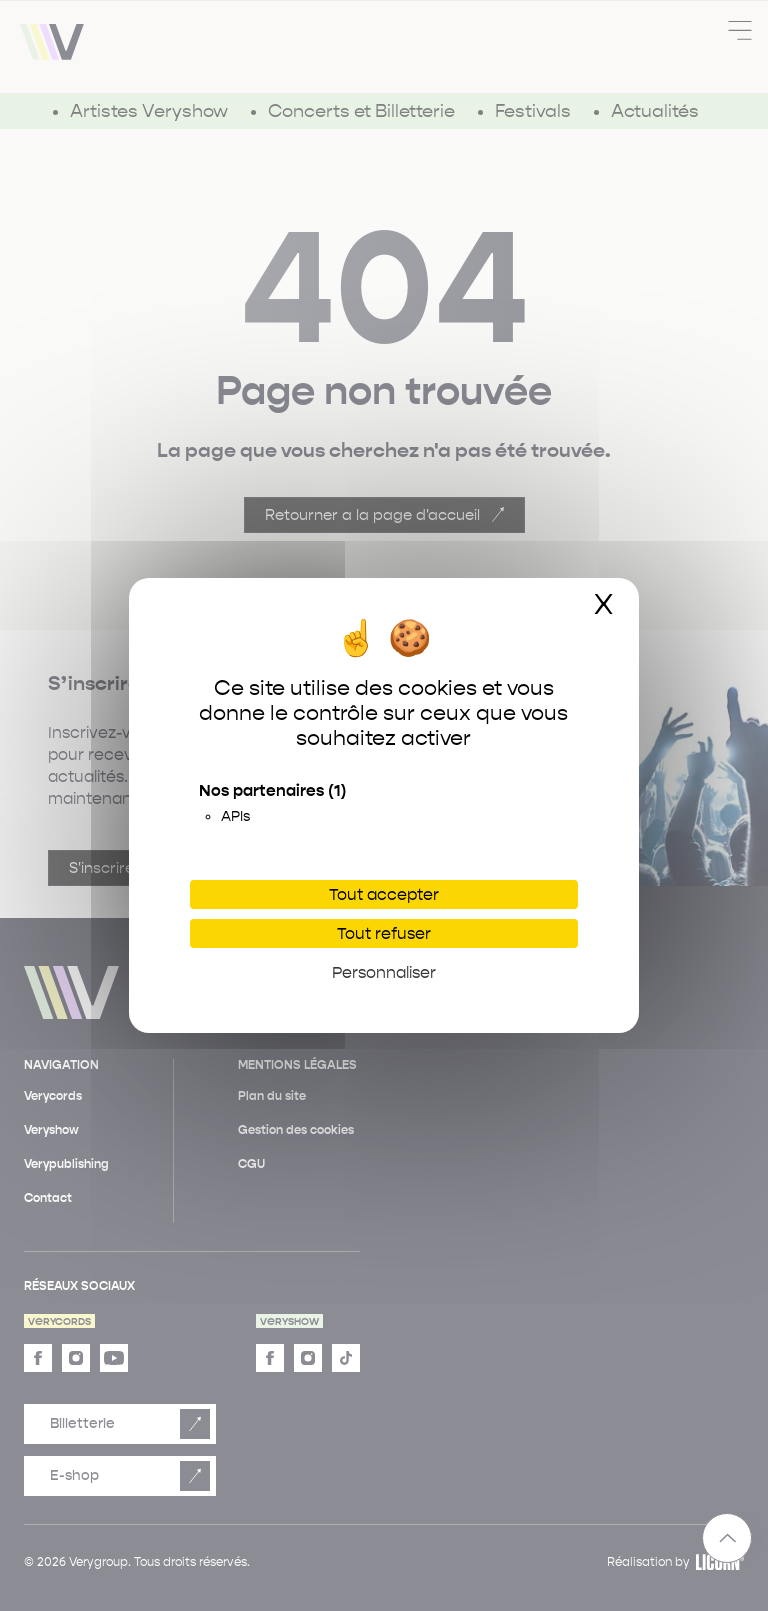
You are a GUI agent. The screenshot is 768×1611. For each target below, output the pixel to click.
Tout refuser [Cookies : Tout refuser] (384, 933)
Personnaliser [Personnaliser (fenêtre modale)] (384, 972)
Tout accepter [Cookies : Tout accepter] (384, 894)
